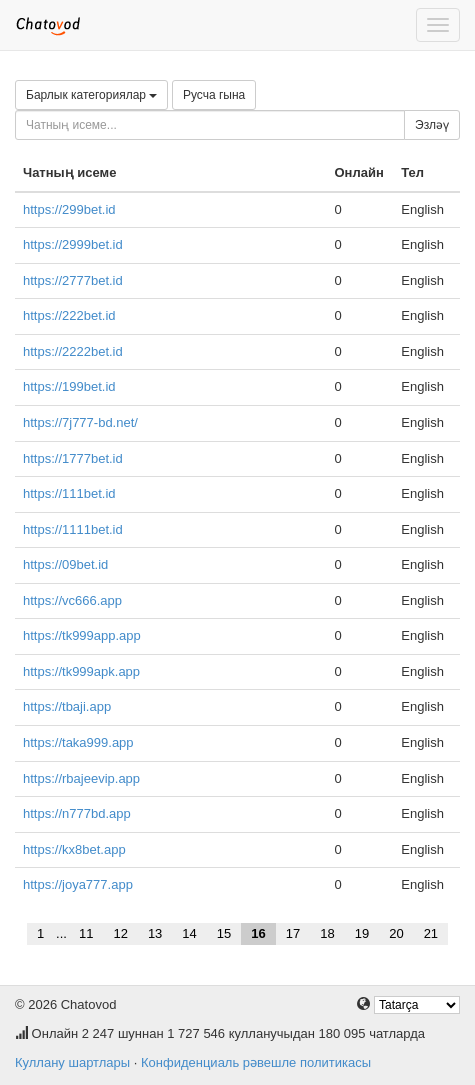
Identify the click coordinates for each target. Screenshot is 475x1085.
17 (293, 933)
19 (362, 933)
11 (86, 933)
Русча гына (214, 95)
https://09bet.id (65, 564)
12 (120, 933)
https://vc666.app (72, 600)
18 (327, 933)
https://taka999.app (78, 742)
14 (189, 933)
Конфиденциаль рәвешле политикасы (256, 1062)
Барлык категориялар (91, 95)
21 (431, 933)
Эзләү (432, 125)
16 (258, 933)
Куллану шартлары (72, 1062)
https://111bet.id (69, 493)
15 (224, 933)
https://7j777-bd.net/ (80, 422)
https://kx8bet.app (74, 849)
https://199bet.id (69, 386)
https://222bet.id (69, 315)
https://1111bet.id (73, 529)
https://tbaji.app (67, 706)
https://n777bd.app (77, 813)
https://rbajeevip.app (81, 778)
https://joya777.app (78, 884)
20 (396, 933)
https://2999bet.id (73, 244)
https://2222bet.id (73, 351)
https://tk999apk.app (81, 671)
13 (155, 933)
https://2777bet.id (73, 280)
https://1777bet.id (73, 458)
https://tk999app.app (82, 635)
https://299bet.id (69, 209)
